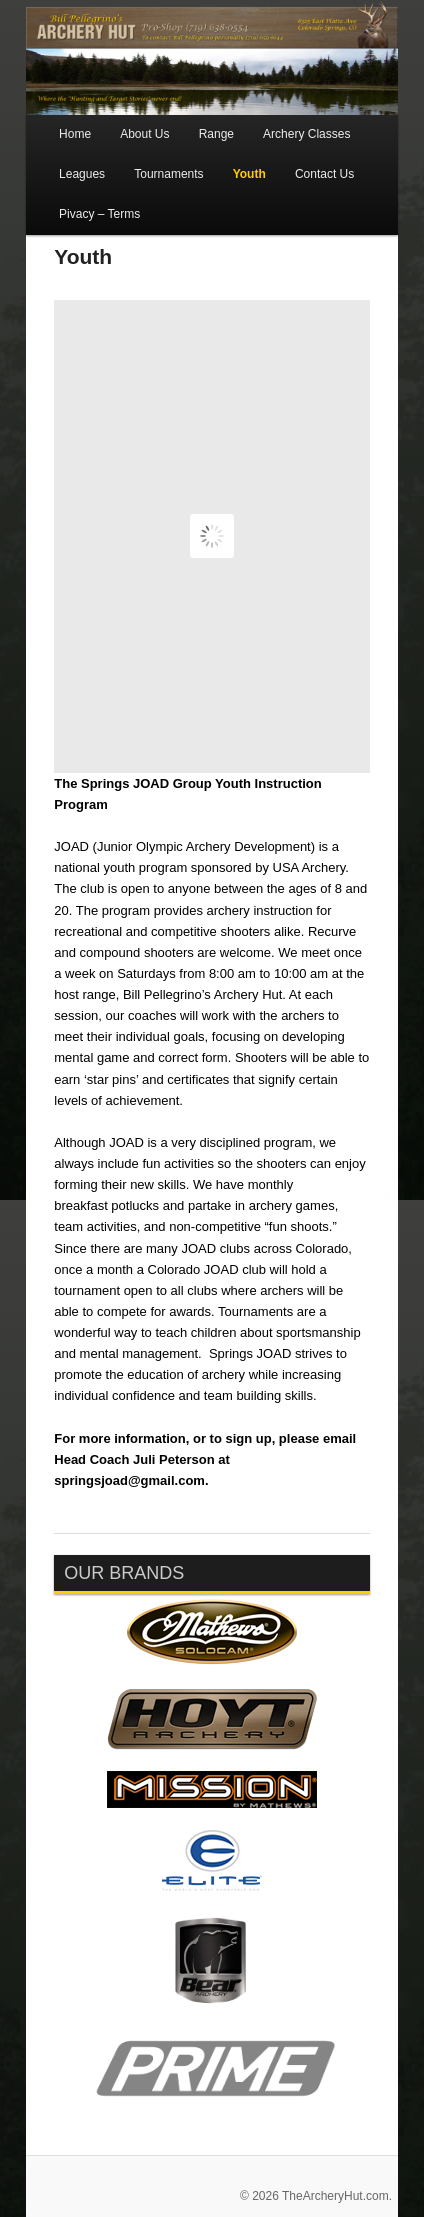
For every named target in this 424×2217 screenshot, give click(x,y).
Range (216, 134)
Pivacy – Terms (99, 214)
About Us (144, 134)
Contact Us (324, 174)
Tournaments (168, 174)
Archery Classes (306, 134)
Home (75, 134)
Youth (249, 174)
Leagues (82, 174)
